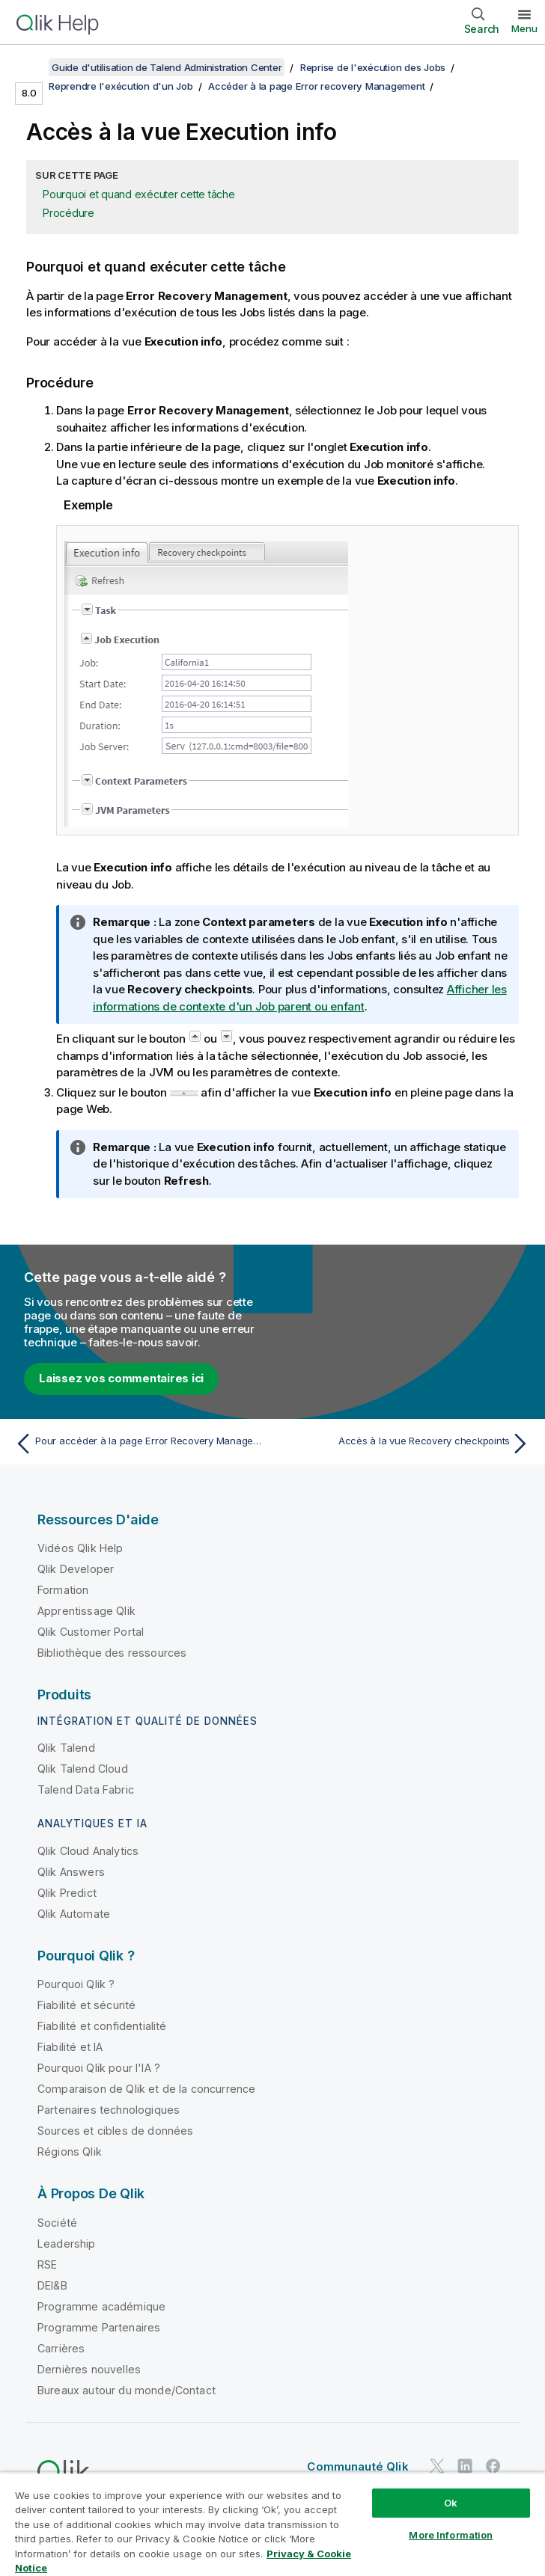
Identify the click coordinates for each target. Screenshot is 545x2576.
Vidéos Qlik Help (80, 1548)
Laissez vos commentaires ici (121, 1378)
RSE (47, 2264)
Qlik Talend (66, 1747)
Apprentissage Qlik (86, 1610)
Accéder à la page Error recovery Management (316, 86)
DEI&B (52, 2285)
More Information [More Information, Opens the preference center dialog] (451, 2535)
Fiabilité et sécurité (86, 2005)
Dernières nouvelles (89, 2369)
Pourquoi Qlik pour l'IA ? (98, 2067)
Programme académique (101, 2306)
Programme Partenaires (98, 2327)
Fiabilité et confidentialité (101, 2026)
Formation (62, 1589)
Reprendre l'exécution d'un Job (121, 86)
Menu (524, 28)
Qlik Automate (73, 1913)
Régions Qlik (69, 2151)
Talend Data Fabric (85, 1789)
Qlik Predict (67, 1892)
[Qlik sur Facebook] (493, 2465)
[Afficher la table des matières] (30, 67)
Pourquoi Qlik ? (76, 1984)
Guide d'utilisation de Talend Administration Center (166, 67)
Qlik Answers (71, 1871)
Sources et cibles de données (115, 2130)
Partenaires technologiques (108, 2109)
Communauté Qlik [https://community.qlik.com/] (357, 2466)
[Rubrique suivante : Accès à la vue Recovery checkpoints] (406, 1443)
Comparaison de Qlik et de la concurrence (146, 2088)
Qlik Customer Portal (90, 1631)
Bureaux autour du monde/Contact (126, 2390)
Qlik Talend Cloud (82, 1768)
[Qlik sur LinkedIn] (465, 2465)
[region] (272, 2524)
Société (57, 2222)
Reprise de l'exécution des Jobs (372, 67)
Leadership (66, 2243)
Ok (450, 2503)
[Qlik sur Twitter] (437, 2465)
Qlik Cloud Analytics (87, 1850)
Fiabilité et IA (70, 2046)
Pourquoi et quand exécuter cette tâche (139, 194)
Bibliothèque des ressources (111, 1652)
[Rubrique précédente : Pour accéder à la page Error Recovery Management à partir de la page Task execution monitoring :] (139, 1443)
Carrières (61, 2348)
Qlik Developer (75, 1569)
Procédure (68, 212)
